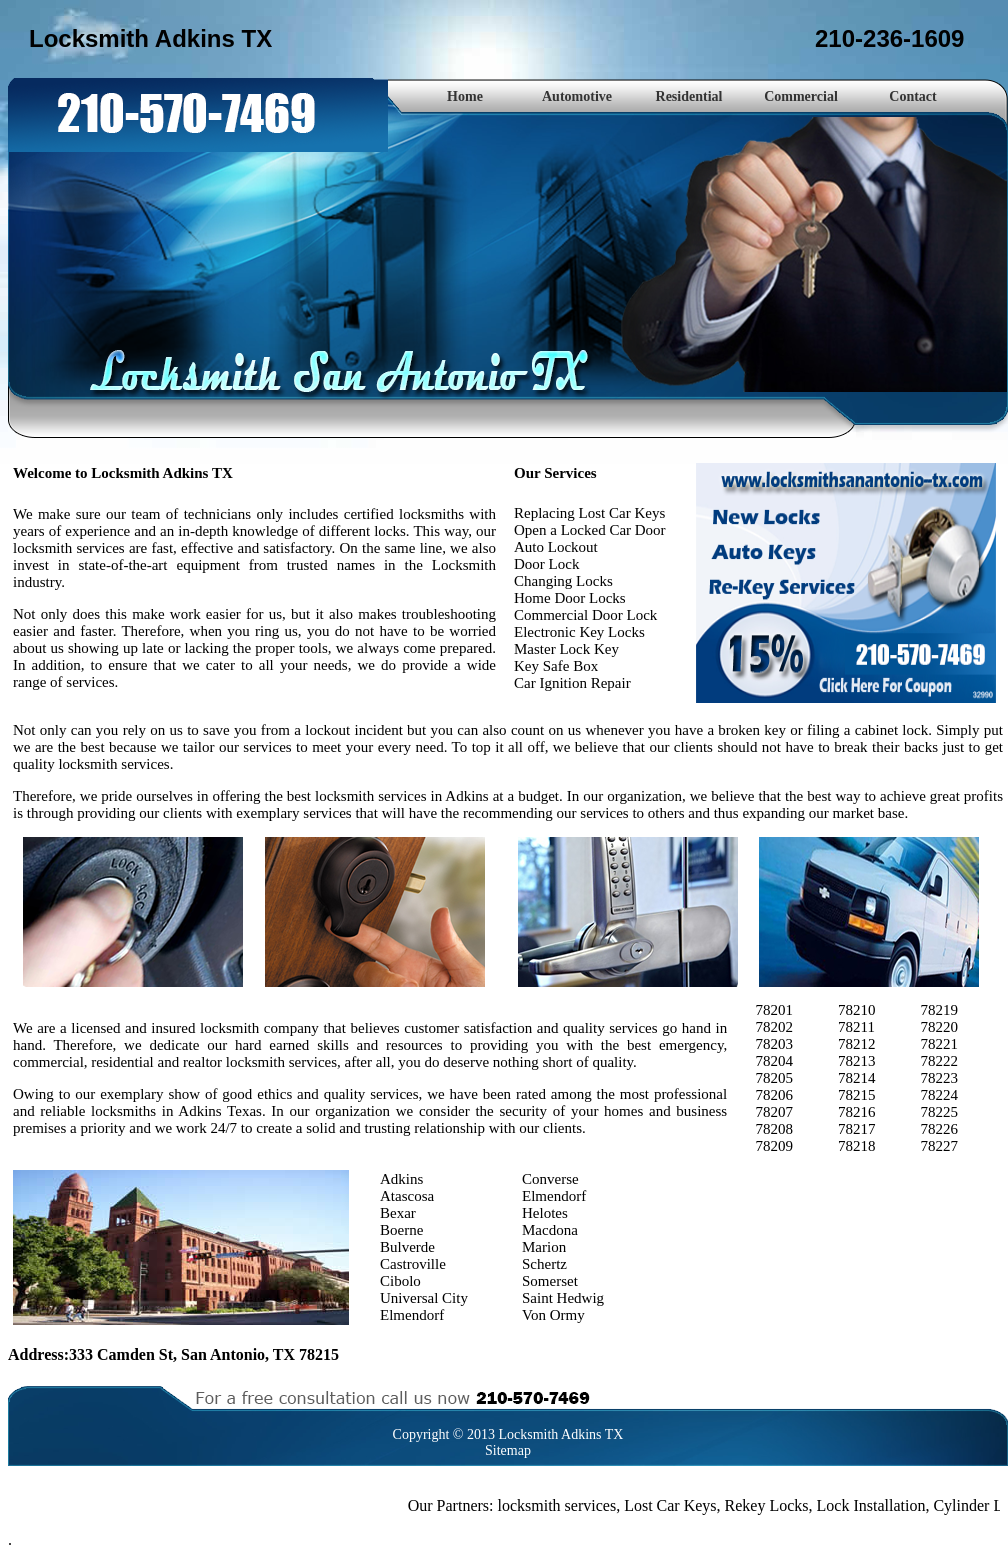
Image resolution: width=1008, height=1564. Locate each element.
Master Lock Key (566, 649)
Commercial (801, 96)
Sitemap (508, 1450)
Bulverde (407, 1247)
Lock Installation (875, 1505)
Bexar (398, 1213)
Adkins (401, 1179)
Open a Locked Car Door (590, 530)
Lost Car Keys (674, 1505)
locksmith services (561, 1505)
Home (465, 96)
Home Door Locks (570, 598)
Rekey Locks (771, 1505)
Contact (912, 96)
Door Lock (546, 564)
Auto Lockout (556, 547)
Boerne (401, 1230)
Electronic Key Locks (579, 632)
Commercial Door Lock (585, 615)
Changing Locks (563, 581)
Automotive (577, 96)
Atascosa (407, 1196)
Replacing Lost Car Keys (589, 513)
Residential (689, 96)
